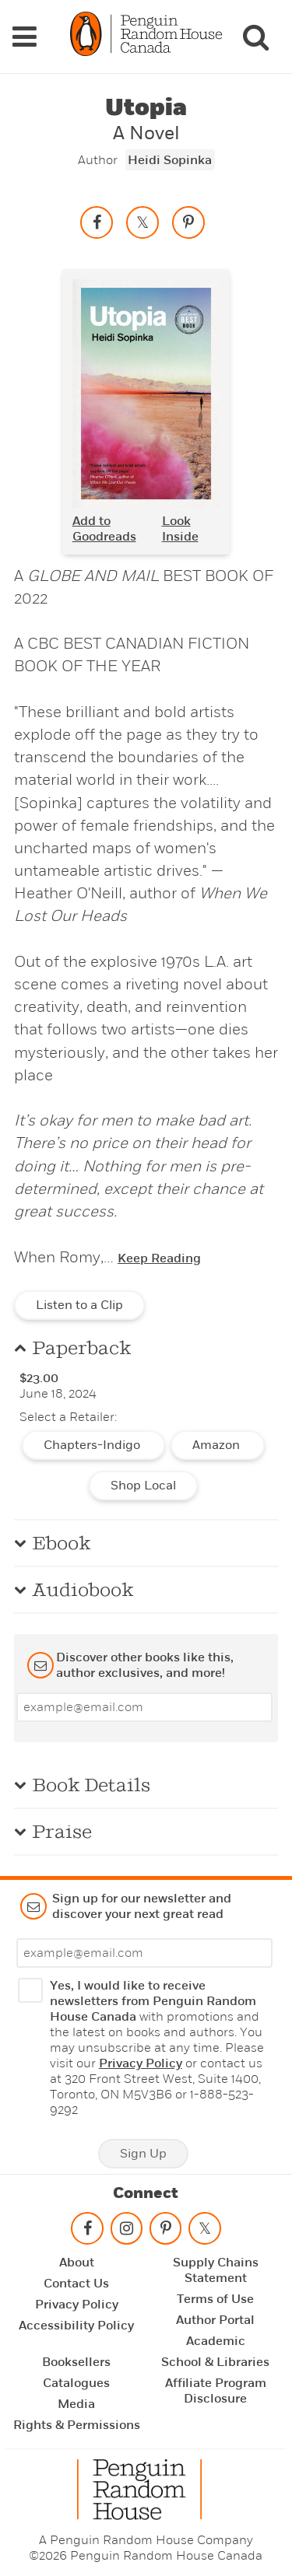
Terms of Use (215, 2299)
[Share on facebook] (96, 222)
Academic (215, 2341)
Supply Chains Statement (216, 2270)
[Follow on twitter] (204, 2232)
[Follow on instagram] (126, 2232)
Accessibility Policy (76, 2325)
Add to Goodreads (104, 528)
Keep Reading (159, 1258)
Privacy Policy (140, 2063)
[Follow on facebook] (87, 2232)
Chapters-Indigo (93, 1445)
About (76, 2262)
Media (76, 2404)
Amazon (217, 1445)
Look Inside (180, 528)
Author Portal (215, 2320)
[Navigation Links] (24, 37)
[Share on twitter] (142, 222)
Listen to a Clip (79, 1305)
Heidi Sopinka (170, 160)
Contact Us (76, 2283)
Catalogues (76, 2383)
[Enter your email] (144, 1707)
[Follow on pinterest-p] (165, 2232)
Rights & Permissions (76, 2425)
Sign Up (143, 2153)
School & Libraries (215, 2362)
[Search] (255, 37)
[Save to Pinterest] (188, 222)
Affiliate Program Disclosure (215, 2390)
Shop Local (143, 1485)
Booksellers (76, 2362)
